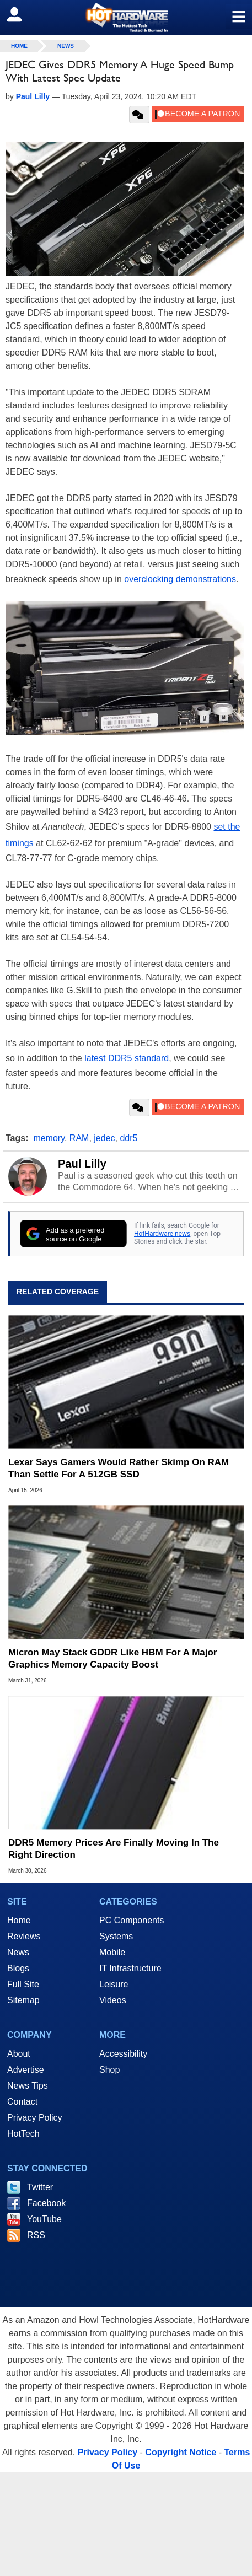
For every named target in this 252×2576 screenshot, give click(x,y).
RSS (36, 2235)
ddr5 (128, 1138)
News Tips (27, 2085)
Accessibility (123, 2053)
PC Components (131, 1920)
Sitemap (23, 2000)
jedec (104, 1138)
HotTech (23, 2133)
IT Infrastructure (130, 1968)
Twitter (40, 2187)
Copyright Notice (180, 2452)
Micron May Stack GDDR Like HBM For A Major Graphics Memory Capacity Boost (112, 1658)
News (65, 46)
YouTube (44, 2219)
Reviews (23, 1936)
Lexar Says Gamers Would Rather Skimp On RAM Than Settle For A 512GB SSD (118, 1468)
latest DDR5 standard (126, 1058)
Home (19, 1920)
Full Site (23, 1984)
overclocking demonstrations (180, 579)
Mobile (112, 1952)
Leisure (113, 1984)
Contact (22, 2101)
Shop (109, 2069)
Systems (116, 1936)
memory (49, 1138)
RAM (79, 1138)
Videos (112, 2000)
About (18, 2053)
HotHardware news (162, 1234)
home (19, 46)
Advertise (25, 2069)
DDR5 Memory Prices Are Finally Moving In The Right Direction (113, 1848)
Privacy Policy (34, 2117)
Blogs (18, 1968)
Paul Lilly (82, 1164)
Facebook (46, 2203)
